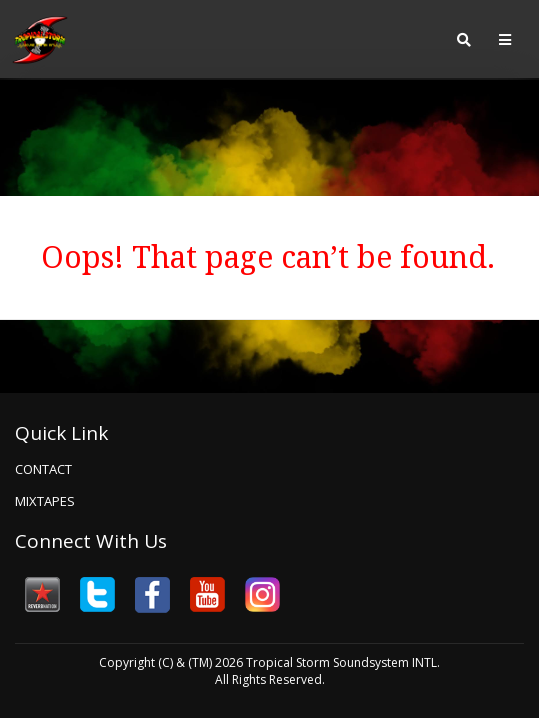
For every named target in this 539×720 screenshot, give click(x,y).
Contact (43, 469)
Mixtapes (45, 501)
